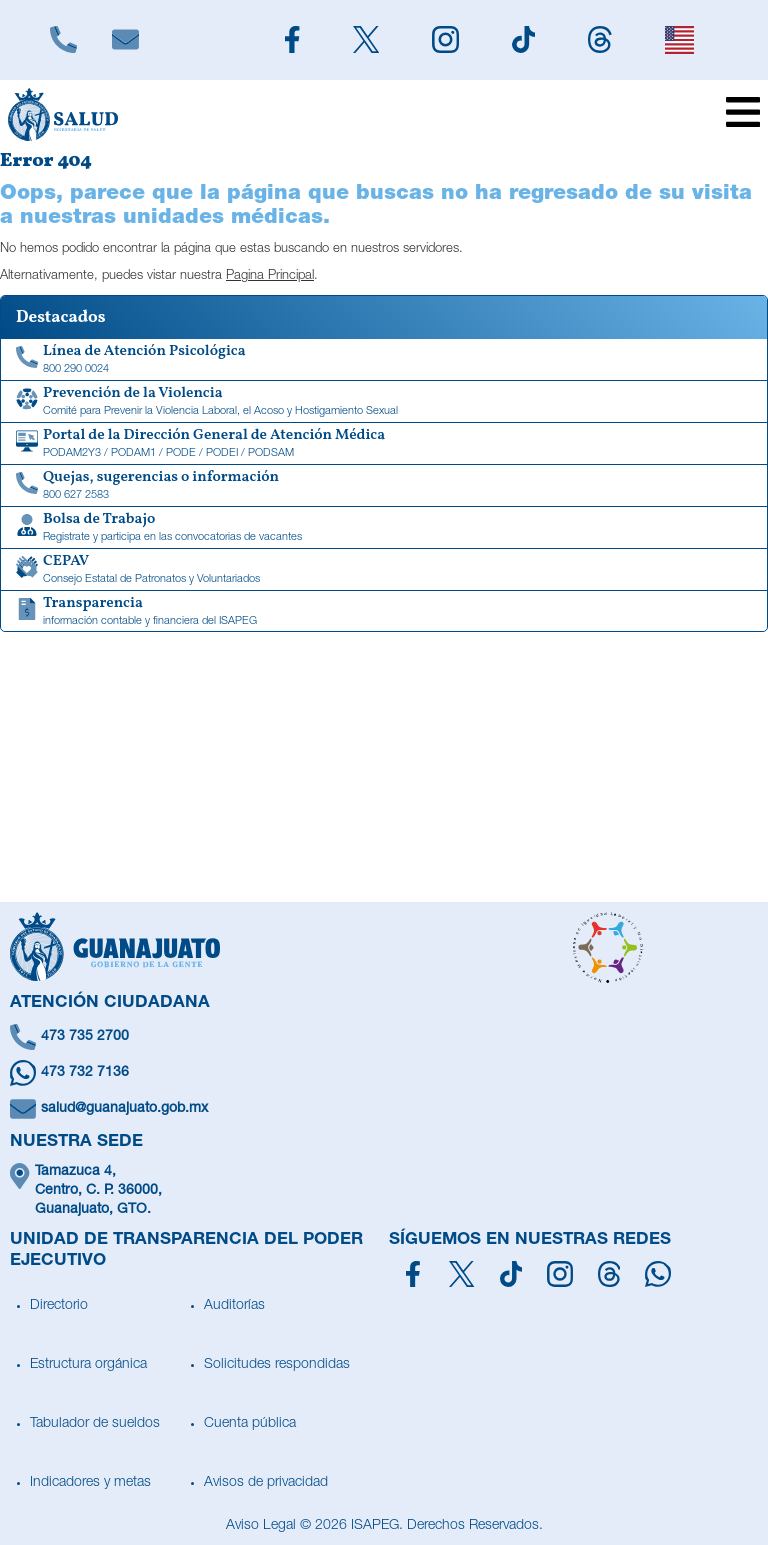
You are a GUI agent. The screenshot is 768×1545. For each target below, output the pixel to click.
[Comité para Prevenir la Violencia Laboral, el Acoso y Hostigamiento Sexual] (384, 402)
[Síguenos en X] (461, 1274)
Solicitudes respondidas (277, 1365)
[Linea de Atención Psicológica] (384, 360)
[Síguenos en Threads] (609, 1274)
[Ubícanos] (384, 1191)
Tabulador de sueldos (95, 1424)
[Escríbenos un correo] (384, 1109)
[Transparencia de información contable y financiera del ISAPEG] (384, 612)
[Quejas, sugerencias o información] (384, 486)
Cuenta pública (250, 1424)
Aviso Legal (261, 1526)
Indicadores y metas (90, 1483)
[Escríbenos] (125, 39)
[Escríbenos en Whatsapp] (384, 1073)
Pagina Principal (270, 276)
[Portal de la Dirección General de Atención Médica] (384, 444)
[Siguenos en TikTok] (523, 39)
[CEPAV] (384, 570)
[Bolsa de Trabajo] (384, 528)
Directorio (59, 1306)
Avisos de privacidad (266, 1483)
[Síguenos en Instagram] (560, 1274)
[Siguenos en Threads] (600, 39)
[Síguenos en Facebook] (413, 1274)
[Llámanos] (63, 39)
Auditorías (234, 1306)
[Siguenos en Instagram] (445, 39)
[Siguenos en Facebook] (292, 39)
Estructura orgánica (88, 1365)
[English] (679, 39)
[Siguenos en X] (365, 39)
